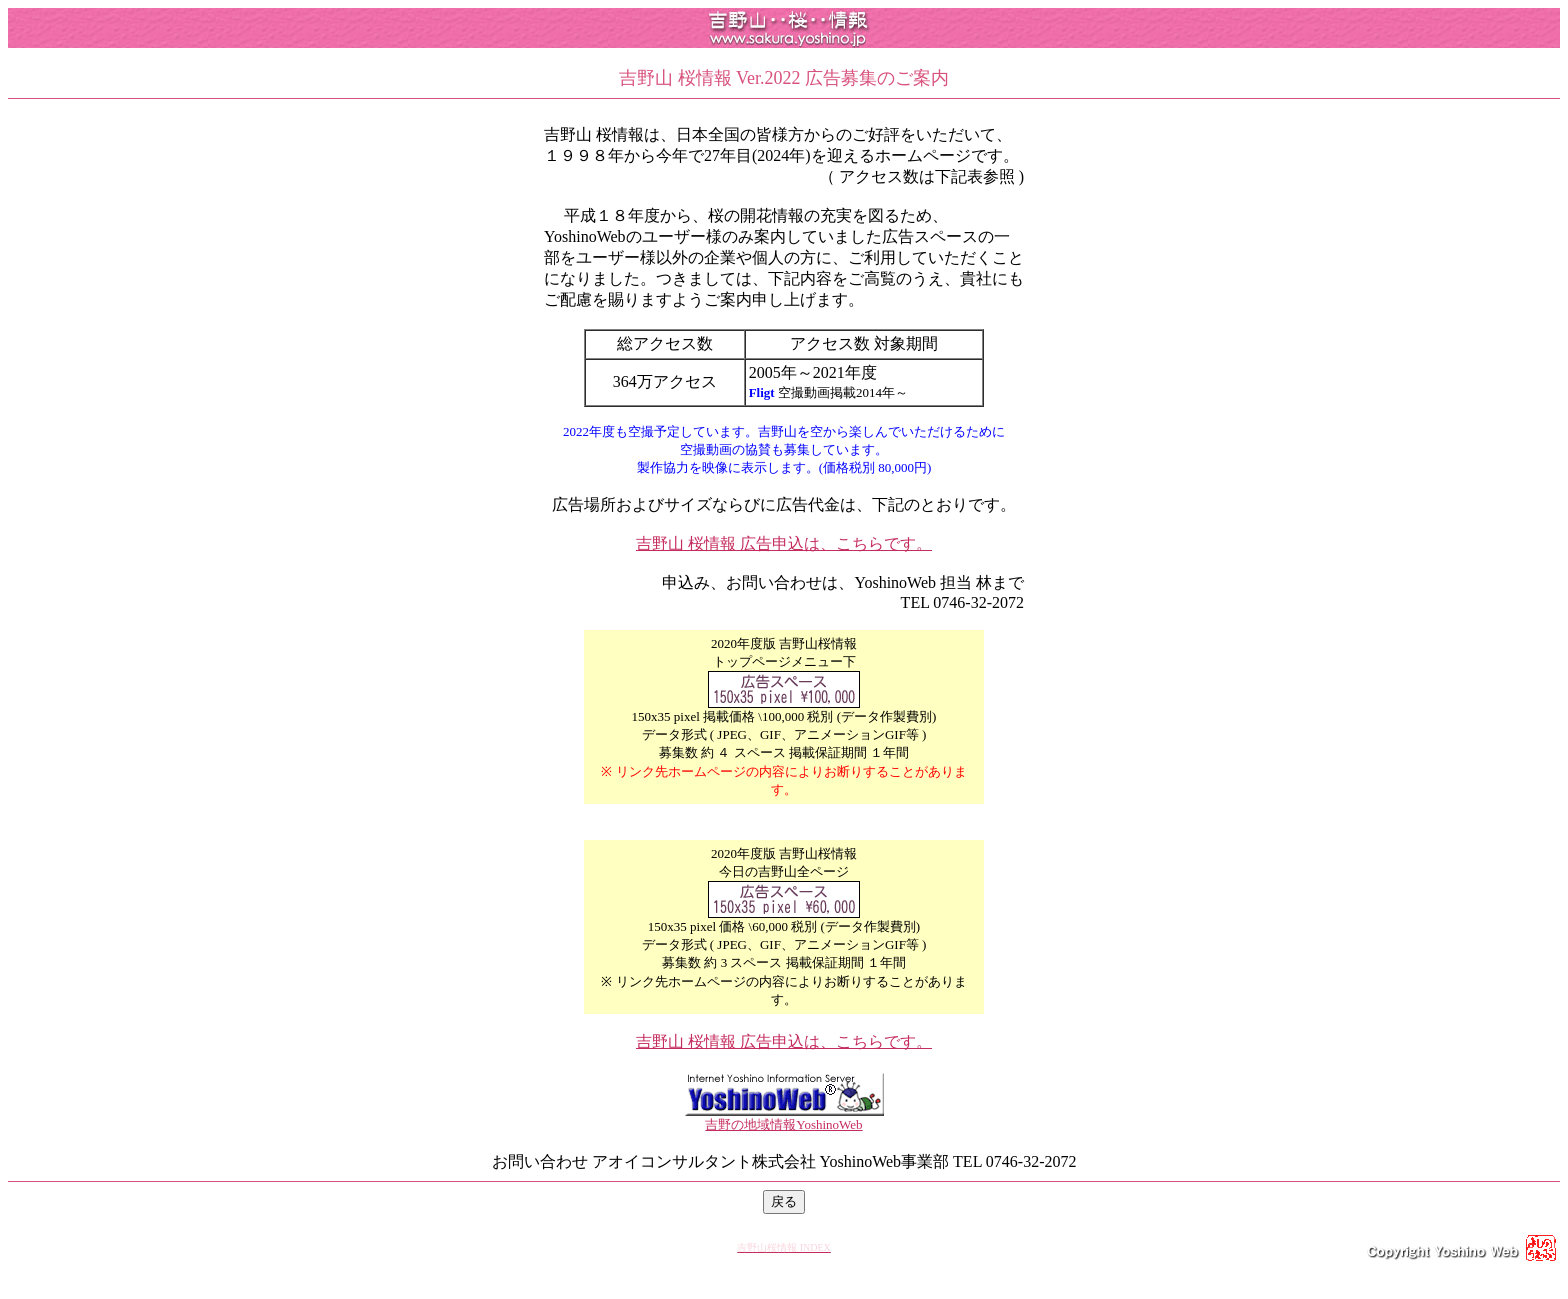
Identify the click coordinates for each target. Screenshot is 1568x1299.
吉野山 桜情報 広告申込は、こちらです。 (784, 543)
